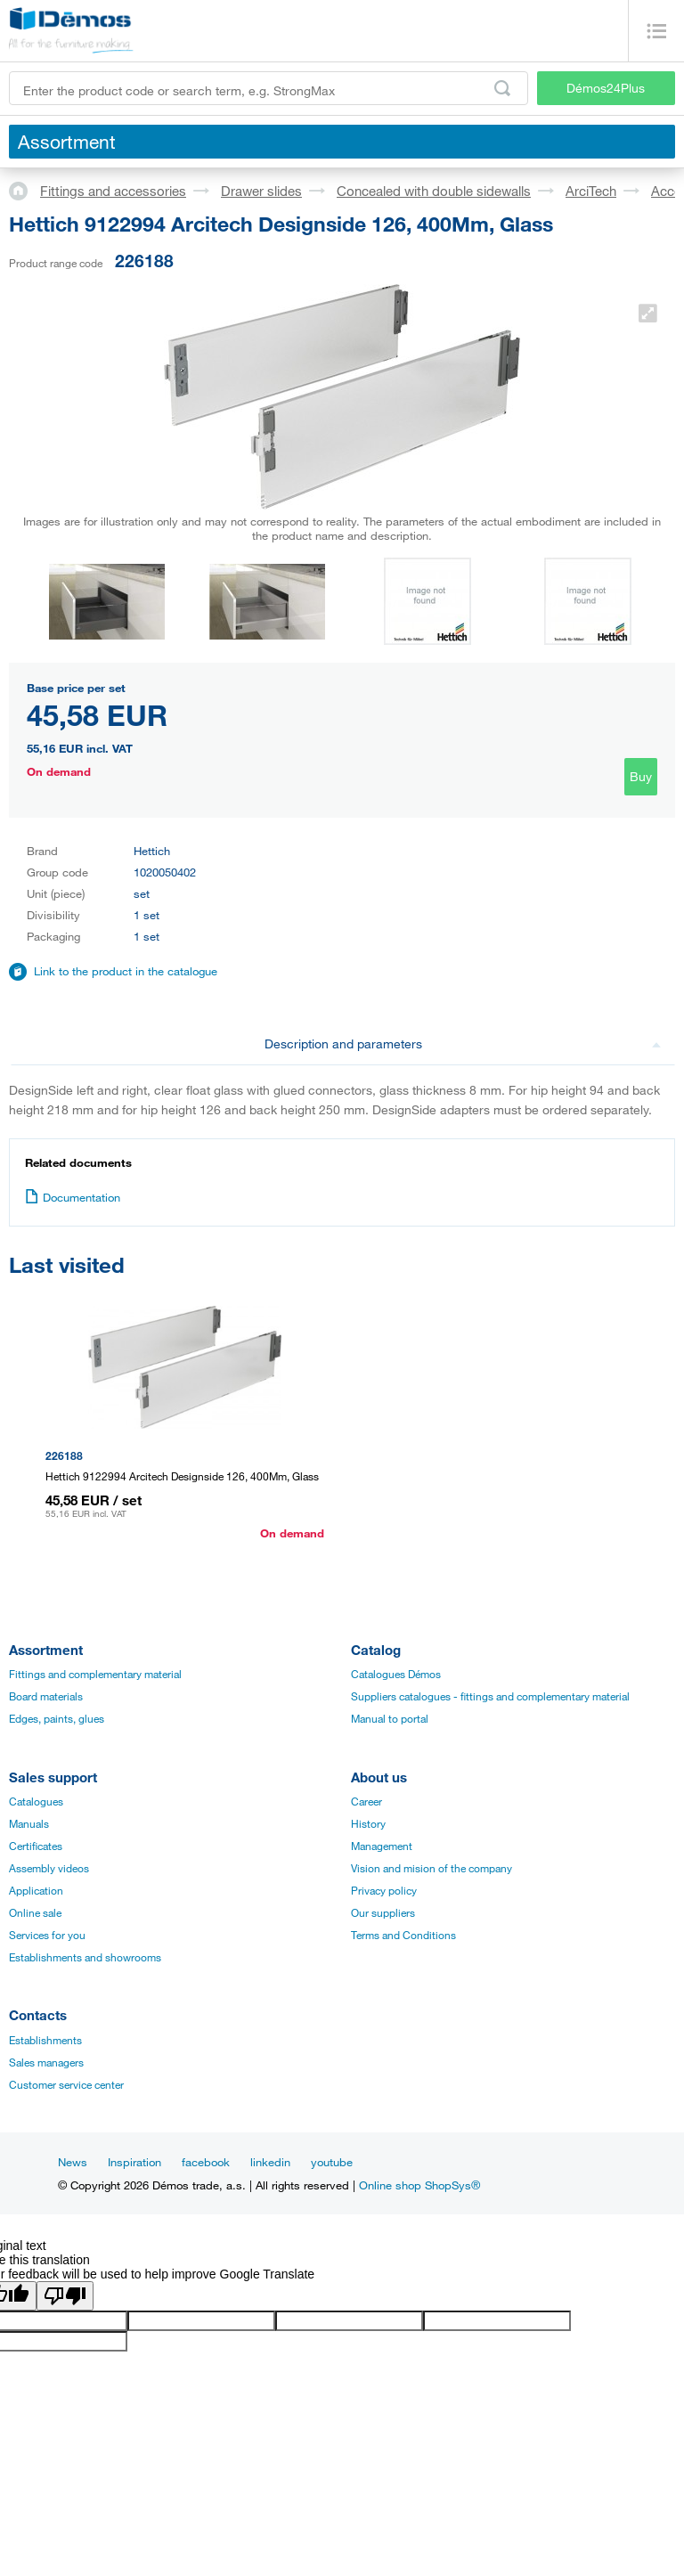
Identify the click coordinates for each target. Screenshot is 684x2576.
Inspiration (134, 2162)
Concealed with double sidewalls (434, 191)
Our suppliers (383, 1912)
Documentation (72, 1197)
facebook (206, 2162)
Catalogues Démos (396, 1674)
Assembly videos (49, 1868)
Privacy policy (384, 1890)
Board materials (46, 1696)
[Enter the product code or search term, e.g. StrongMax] (268, 88)
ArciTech (591, 191)
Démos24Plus (605, 87)
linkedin (270, 2162)
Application (36, 1890)
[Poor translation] (65, 2296)
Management (381, 1845)
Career (366, 1801)
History (368, 1823)
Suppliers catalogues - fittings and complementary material (490, 1696)
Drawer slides (261, 191)
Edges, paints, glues (56, 1718)
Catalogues (36, 1801)
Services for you (47, 1935)
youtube (332, 2162)
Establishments (45, 2040)
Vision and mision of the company (431, 1868)
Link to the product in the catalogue (125, 971)
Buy (641, 776)
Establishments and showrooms (85, 1957)
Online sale (35, 1912)
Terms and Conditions (403, 1935)
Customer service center (66, 2084)
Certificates (35, 1845)
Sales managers (46, 2062)
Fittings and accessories (113, 191)
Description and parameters (463, 1043)
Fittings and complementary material (95, 1674)
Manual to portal (389, 1718)
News (72, 2162)
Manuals (29, 1823)
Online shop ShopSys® (419, 2185)
